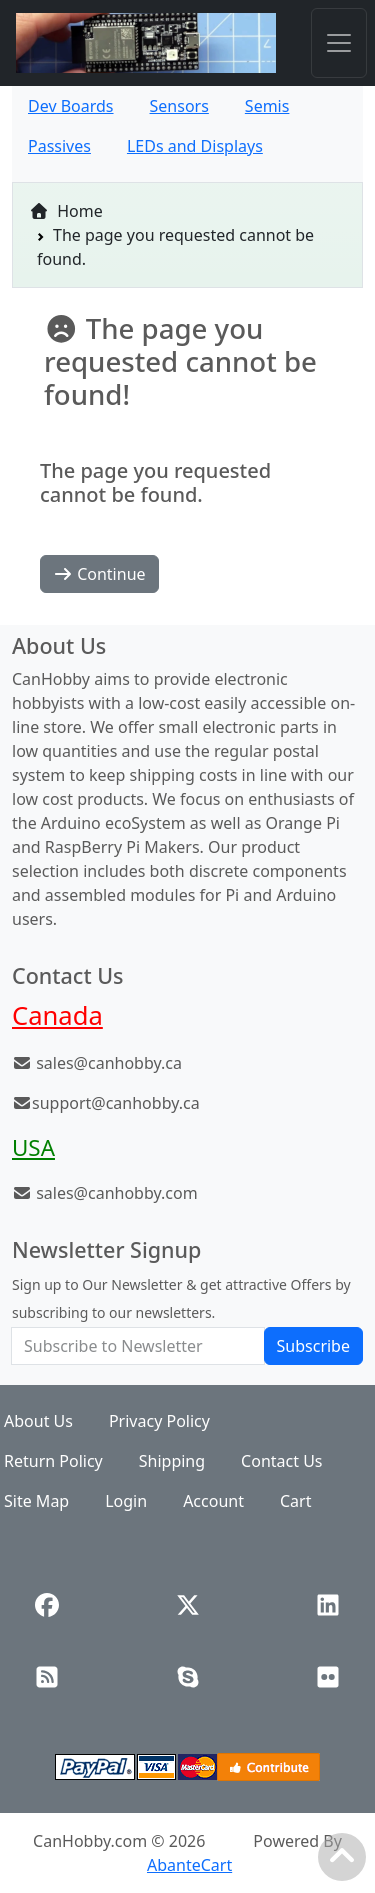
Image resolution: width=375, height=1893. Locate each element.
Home (66, 211)
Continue (99, 574)
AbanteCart (189, 1865)
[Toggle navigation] (339, 43)
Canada (57, 1015)
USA (33, 1147)
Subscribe (313, 1346)
